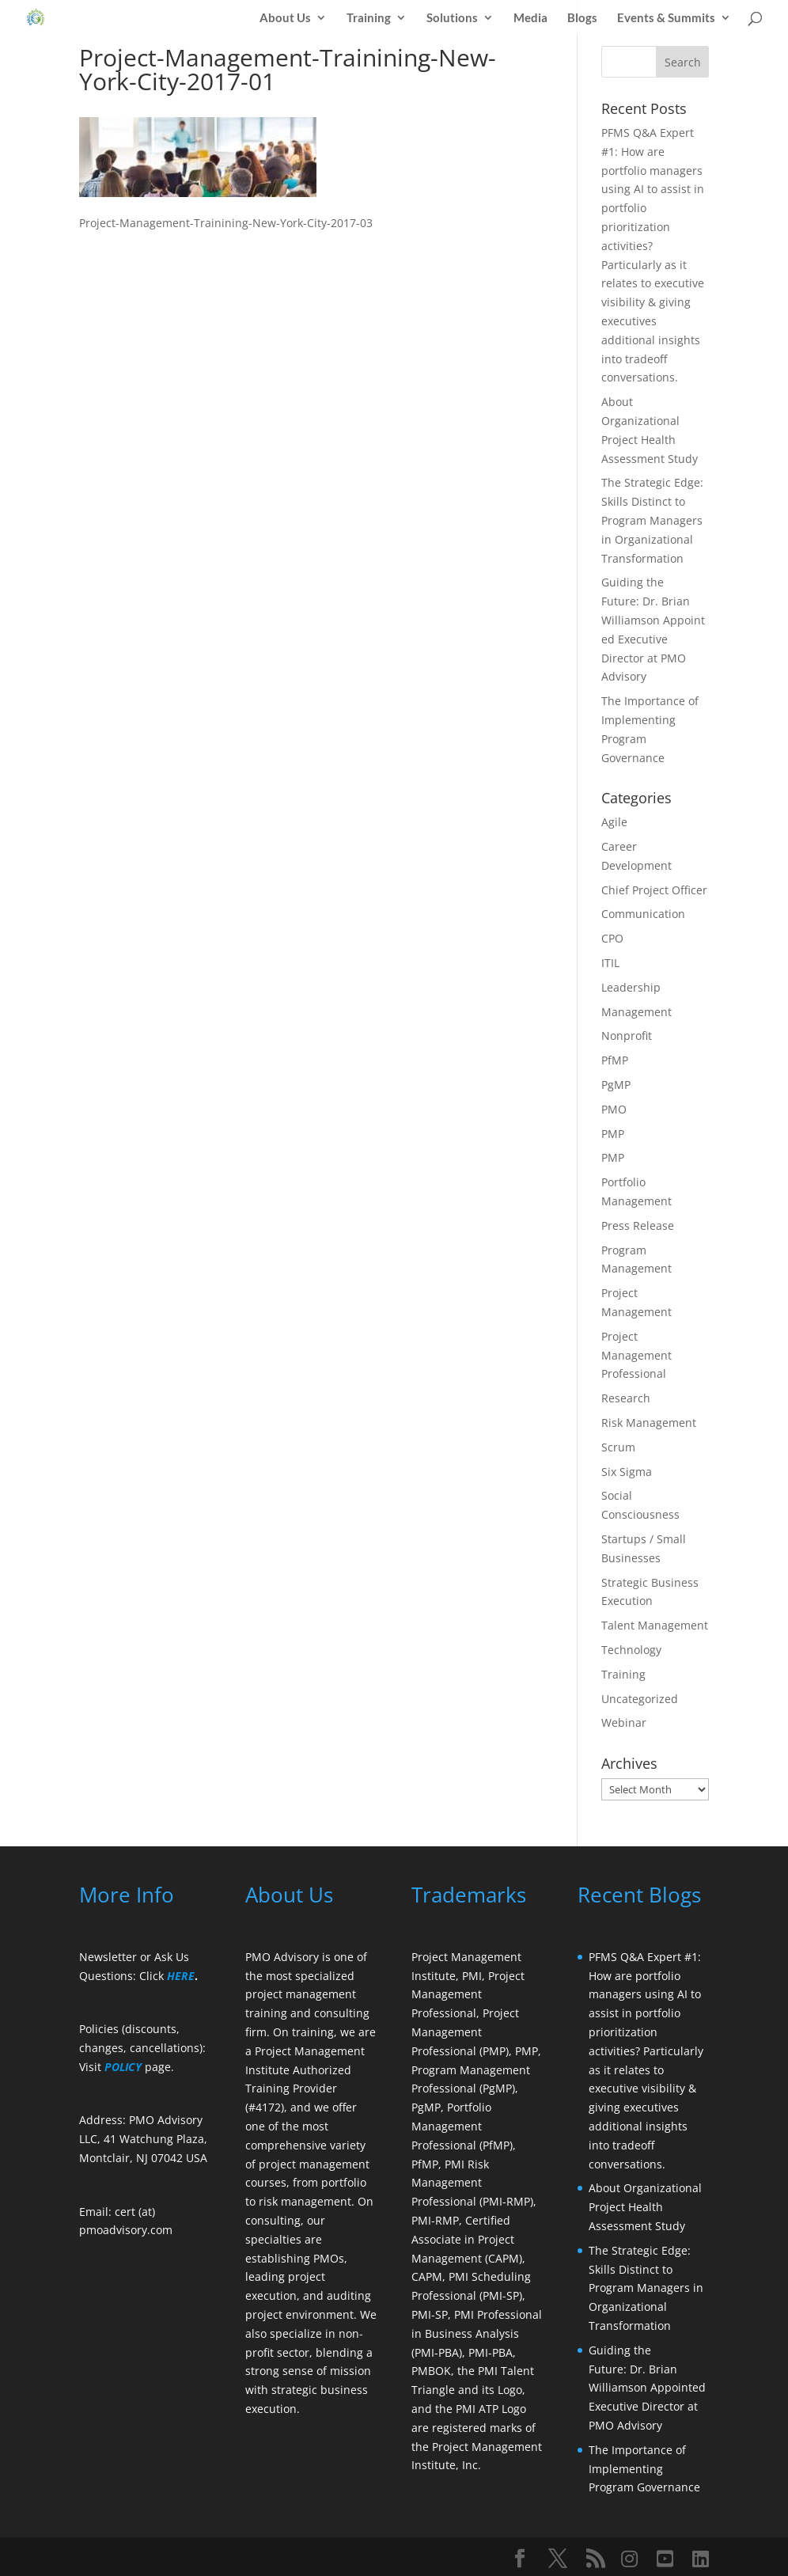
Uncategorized (639, 1698)
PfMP (614, 1060)
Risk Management (648, 1422)
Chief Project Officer (654, 889)
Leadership (631, 987)
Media (530, 18)
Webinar (623, 1722)
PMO (614, 1109)
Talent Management (654, 1625)
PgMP (616, 1084)
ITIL (610, 962)
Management (636, 1011)
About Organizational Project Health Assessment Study (645, 2206)
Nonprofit (626, 1035)
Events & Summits (666, 18)
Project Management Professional (636, 1355)
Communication (643, 913)
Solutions (452, 18)
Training (369, 18)
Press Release (637, 1225)
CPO (612, 938)
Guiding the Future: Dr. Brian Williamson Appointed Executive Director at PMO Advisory (649, 2388)
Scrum (618, 1447)
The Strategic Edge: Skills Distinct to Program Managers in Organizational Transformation (652, 520)
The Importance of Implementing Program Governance (644, 2468)
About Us (285, 18)
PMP (612, 1133)
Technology (631, 1649)
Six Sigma (626, 1471)
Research (625, 1398)
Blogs (582, 18)
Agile (614, 821)
